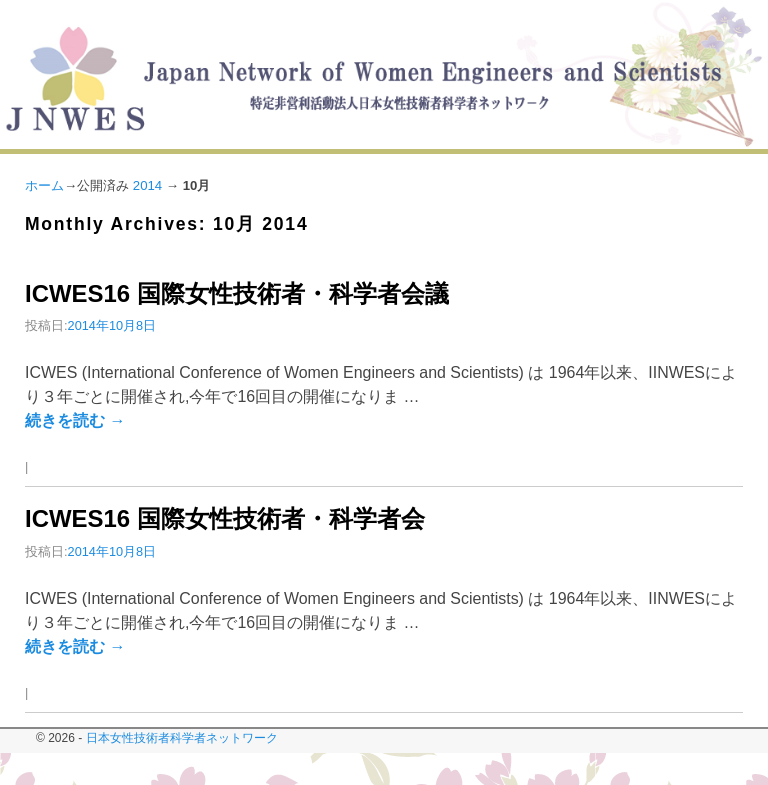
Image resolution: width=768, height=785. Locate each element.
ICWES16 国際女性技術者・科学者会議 (237, 293)
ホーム (44, 185)
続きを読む (75, 420)
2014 (147, 185)
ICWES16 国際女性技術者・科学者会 (225, 518)
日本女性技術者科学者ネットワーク (182, 738)
